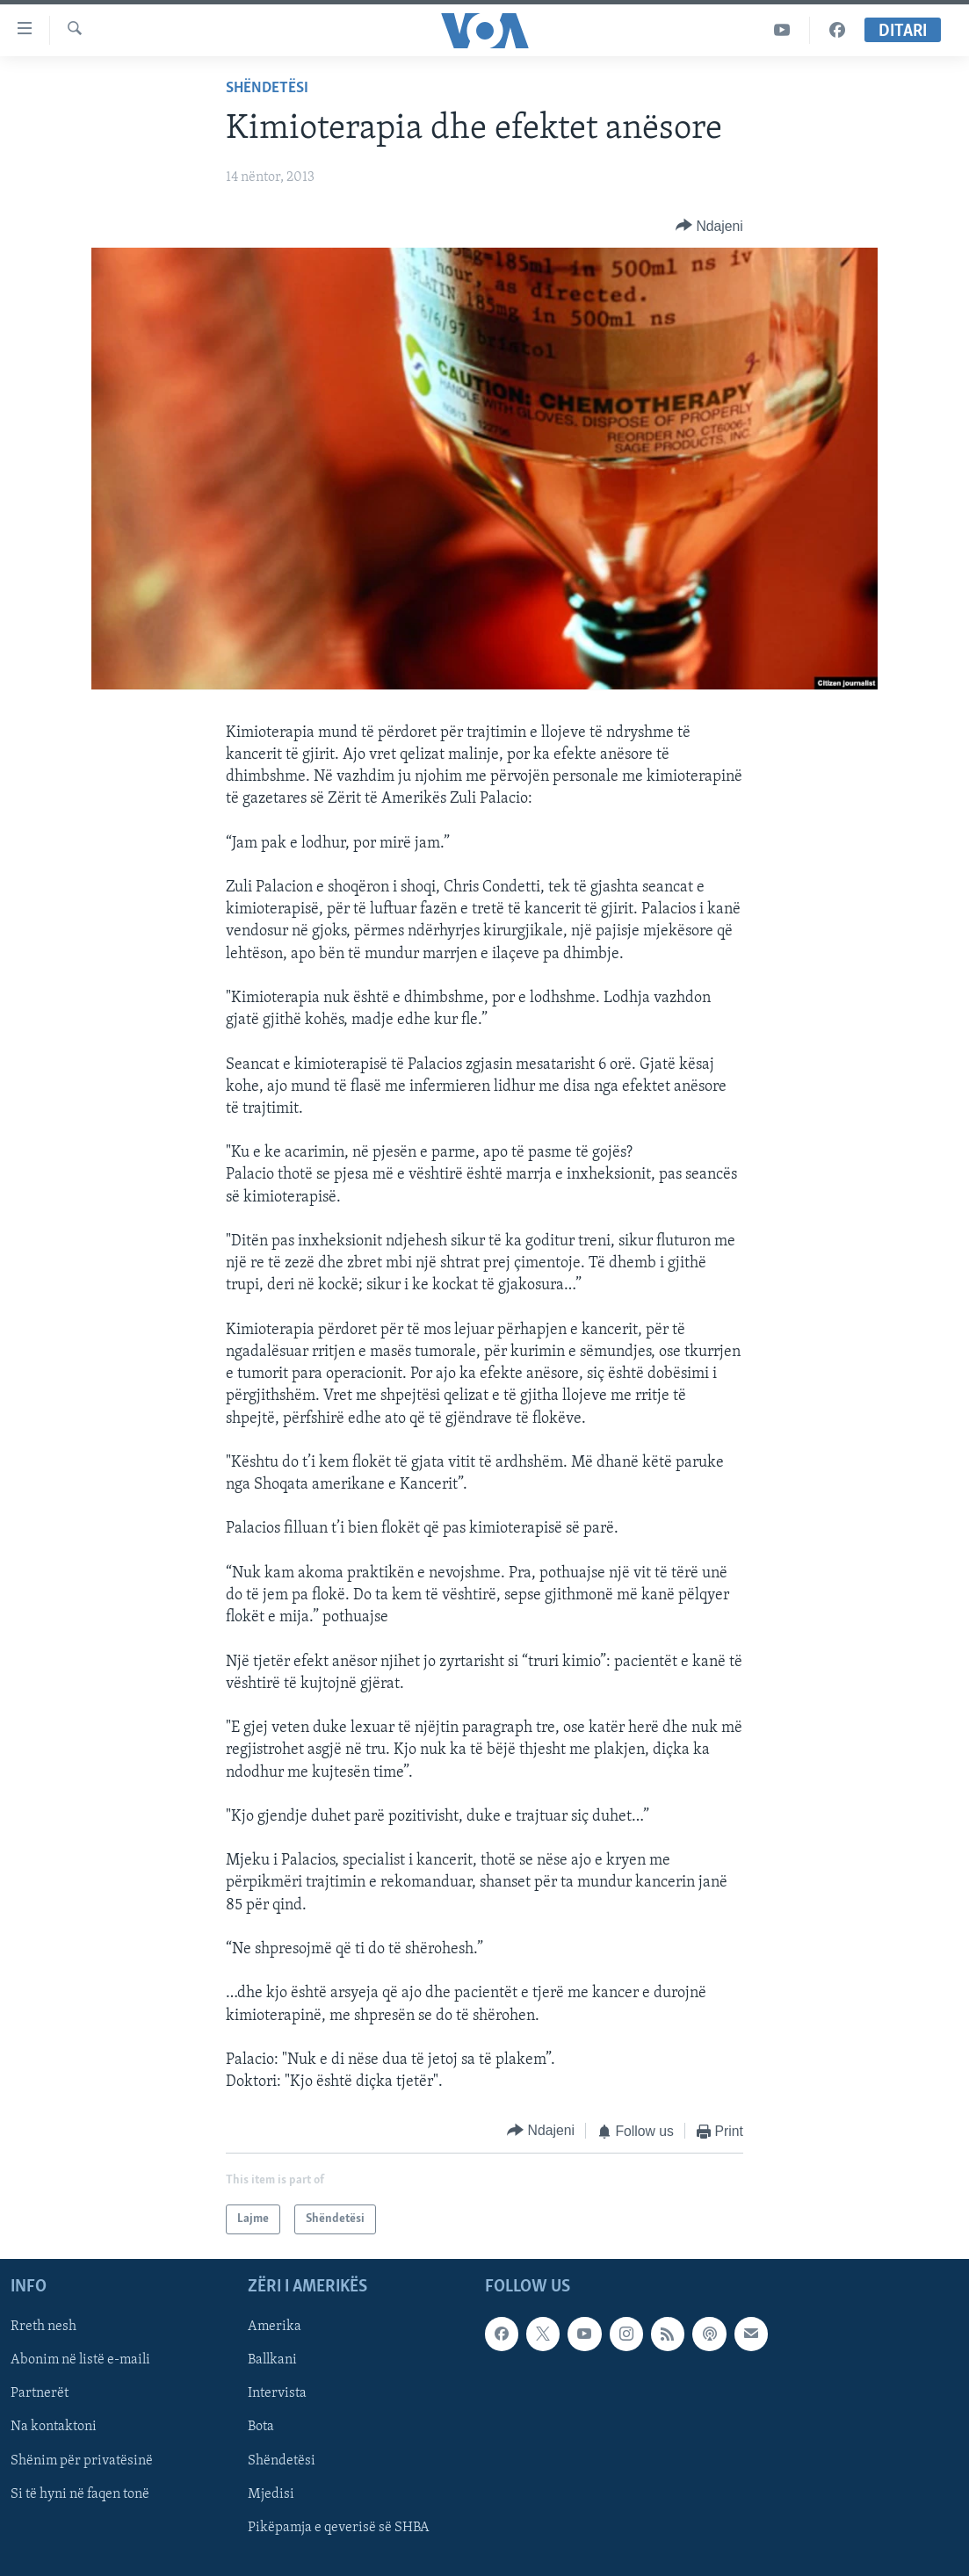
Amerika (274, 2327)
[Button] (709, 226)
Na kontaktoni (54, 2427)
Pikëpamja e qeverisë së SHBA (339, 2528)
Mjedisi (271, 2494)
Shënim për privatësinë (82, 2461)
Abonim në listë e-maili (80, 2360)
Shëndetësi (267, 88)
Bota (261, 2427)
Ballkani (272, 2360)
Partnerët (40, 2393)
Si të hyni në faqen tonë (80, 2494)
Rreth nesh (43, 2327)
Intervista (277, 2393)
